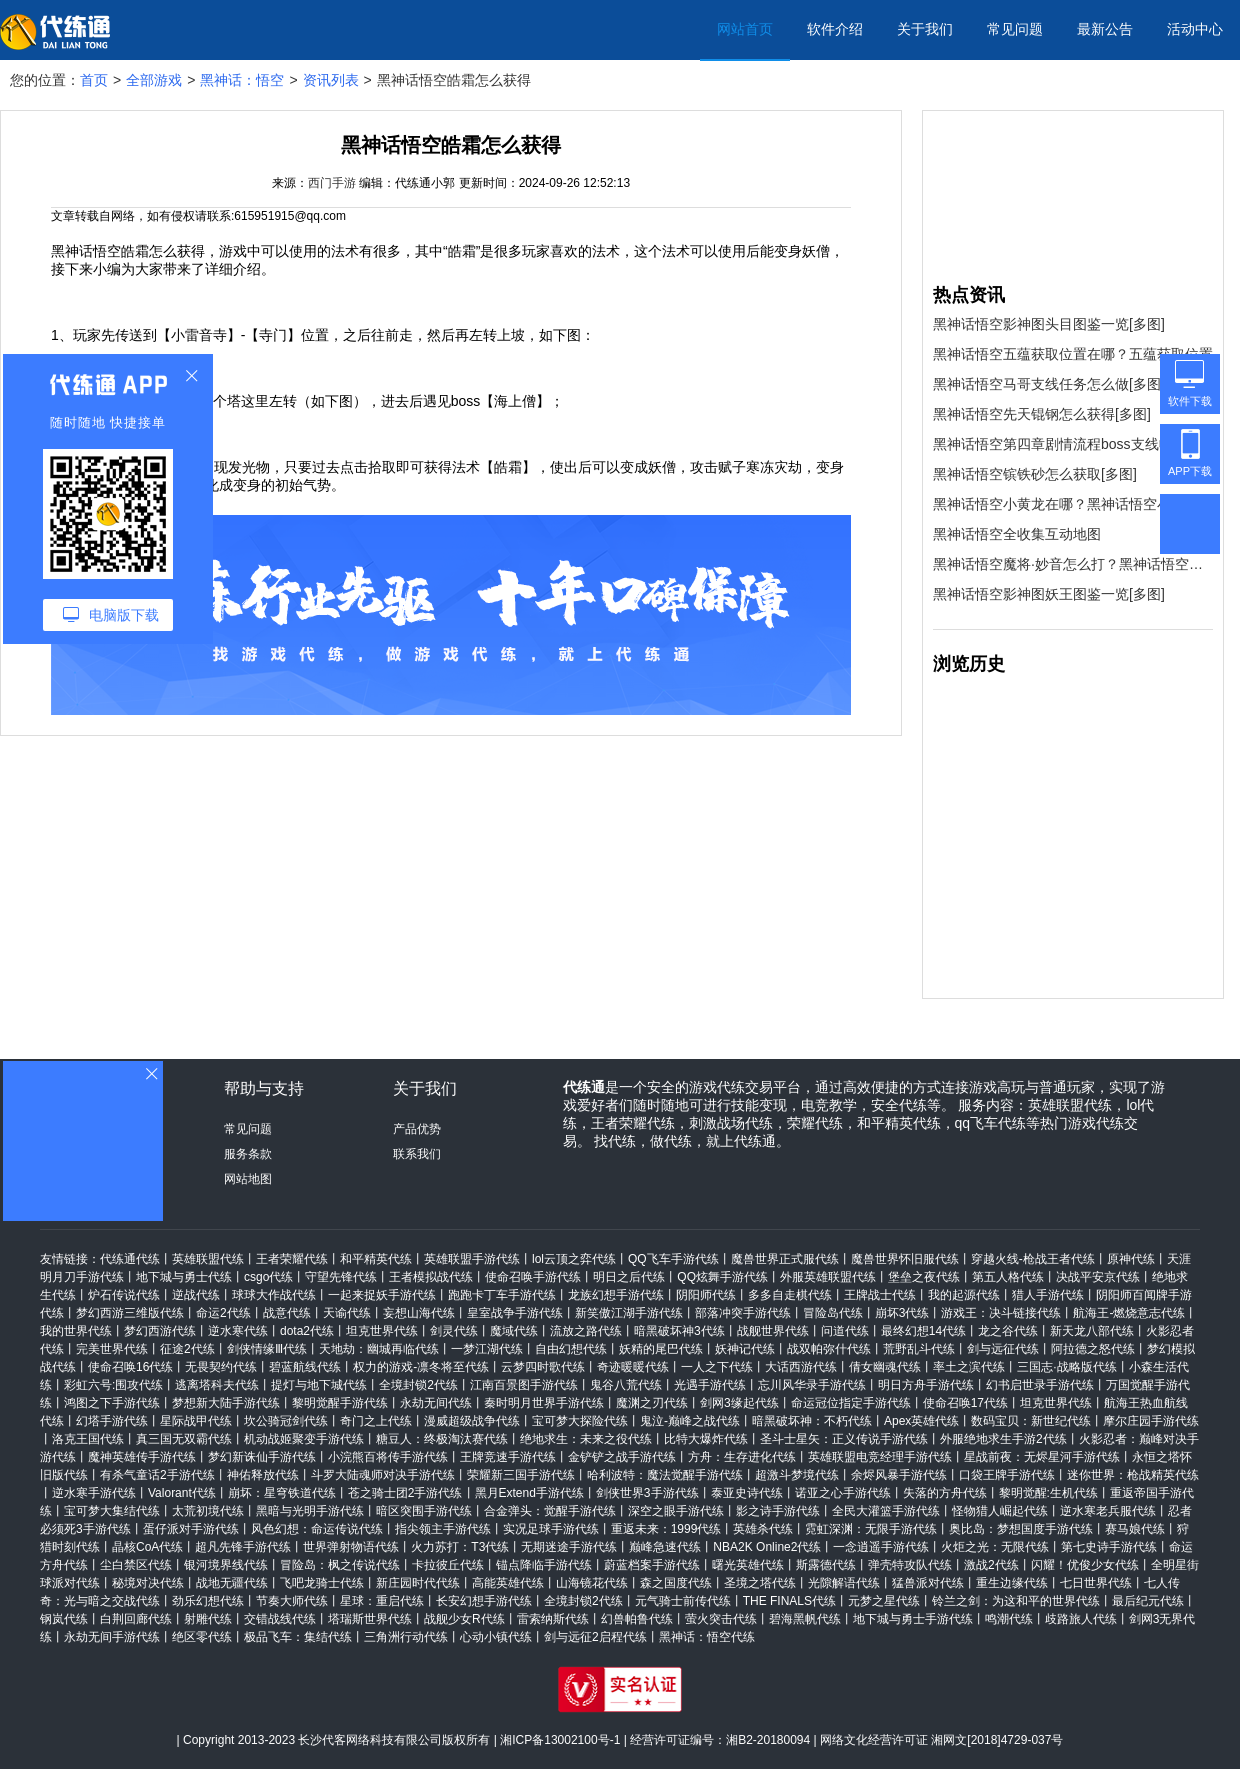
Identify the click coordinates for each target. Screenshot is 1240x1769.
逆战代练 (196, 1295)
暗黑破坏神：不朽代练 (812, 1421)
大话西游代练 (801, 1367)
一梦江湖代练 (487, 1349)
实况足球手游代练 (551, 1529)
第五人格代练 (1008, 1277)
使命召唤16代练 (130, 1367)
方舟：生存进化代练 (742, 1457)
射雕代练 (208, 1619)
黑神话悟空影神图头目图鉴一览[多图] (1049, 324)
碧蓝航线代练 (305, 1367)
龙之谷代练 (1008, 1331)
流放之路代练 (586, 1331)
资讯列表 (331, 80)
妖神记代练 (745, 1349)
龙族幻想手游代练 (616, 1295)
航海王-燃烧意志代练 (1129, 1313)
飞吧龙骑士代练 (322, 1583)
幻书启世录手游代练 (1040, 1385)
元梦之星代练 (884, 1601)
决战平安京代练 (1098, 1277)
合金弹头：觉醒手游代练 (550, 1511)
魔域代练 (514, 1331)
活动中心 (1195, 29)
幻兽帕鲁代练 (637, 1619)
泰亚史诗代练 (747, 1493)
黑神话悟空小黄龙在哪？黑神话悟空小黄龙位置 (1073, 504)
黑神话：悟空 (242, 80)
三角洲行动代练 (406, 1637)
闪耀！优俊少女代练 (1085, 1565)
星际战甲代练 (196, 1421)
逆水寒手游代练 (94, 1493)
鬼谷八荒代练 (626, 1385)
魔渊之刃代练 (652, 1403)
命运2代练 (223, 1313)
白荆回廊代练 (136, 1619)
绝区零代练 (202, 1637)
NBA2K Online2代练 (767, 1547)
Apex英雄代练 (921, 1421)
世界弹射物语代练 (351, 1547)
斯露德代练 (826, 1565)
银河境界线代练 (226, 1565)
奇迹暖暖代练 (633, 1367)
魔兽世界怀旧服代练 (905, 1259)
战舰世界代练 (773, 1331)
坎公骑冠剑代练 (286, 1421)
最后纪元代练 (1148, 1601)
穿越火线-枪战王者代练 (1033, 1259)
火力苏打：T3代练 (460, 1547)
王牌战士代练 (880, 1295)
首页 (94, 80)
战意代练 (287, 1313)
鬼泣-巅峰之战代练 (690, 1421)
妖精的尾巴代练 (661, 1349)
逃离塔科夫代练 (217, 1385)
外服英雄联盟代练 (828, 1277)
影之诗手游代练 (778, 1511)
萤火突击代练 (721, 1619)
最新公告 (1105, 29)
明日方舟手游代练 (926, 1385)
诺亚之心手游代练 (843, 1493)
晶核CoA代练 (147, 1547)
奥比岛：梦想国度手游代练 (1021, 1529)
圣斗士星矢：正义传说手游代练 (844, 1439)
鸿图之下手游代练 (112, 1403)
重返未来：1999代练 (666, 1529)
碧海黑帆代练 (805, 1619)
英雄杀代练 (763, 1529)
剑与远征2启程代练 (595, 1637)
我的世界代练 (76, 1331)
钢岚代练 (64, 1619)
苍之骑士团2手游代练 (405, 1493)
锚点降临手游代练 (544, 1565)
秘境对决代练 (148, 1583)
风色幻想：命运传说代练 (317, 1529)
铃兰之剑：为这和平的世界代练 (1016, 1601)
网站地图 (248, 1179)
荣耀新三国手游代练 (521, 1475)
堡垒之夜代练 (924, 1277)
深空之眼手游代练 (676, 1511)
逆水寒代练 (238, 1331)
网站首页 (745, 29)
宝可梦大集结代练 (112, 1511)
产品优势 (417, 1129)
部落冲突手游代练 (743, 1313)
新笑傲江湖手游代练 (629, 1313)
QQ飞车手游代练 (673, 1259)
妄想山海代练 (419, 1313)
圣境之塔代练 (760, 1583)
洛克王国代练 (88, 1439)
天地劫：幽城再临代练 (379, 1349)
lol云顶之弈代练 (574, 1259)
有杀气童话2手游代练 (157, 1475)
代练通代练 (130, 1259)
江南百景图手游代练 (524, 1385)
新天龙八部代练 (1092, 1331)
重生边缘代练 (1012, 1583)
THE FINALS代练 (789, 1601)
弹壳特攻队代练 (910, 1565)
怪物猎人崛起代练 (1000, 1511)
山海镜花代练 (592, 1583)
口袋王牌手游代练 (1007, 1475)
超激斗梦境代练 (797, 1475)
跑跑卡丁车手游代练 (502, 1295)
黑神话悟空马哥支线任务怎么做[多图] (1049, 384)
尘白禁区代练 (136, 1565)
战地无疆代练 (232, 1583)
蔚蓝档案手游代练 (652, 1565)
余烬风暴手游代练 (899, 1475)
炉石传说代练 (124, 1295)
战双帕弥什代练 (829, 1349)
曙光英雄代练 (748, 1565)
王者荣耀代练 (292, 1259)
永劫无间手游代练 (112, 1637)
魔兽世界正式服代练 (785, 1259)
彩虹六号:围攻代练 (113, 1385)
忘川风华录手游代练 (812, 1385)
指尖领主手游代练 (443, 1529)
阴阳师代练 (706, 1295)
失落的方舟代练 (945, 1493)
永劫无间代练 (436, 1403)
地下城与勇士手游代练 (913, 1619)
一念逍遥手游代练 (881, 1547)
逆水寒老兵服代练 (1108, 1511)
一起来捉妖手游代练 (382, 1295)
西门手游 (332, 183)
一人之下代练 (717, 1367)
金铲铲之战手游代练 (622, 1457)
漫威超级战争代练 (472, 1421)
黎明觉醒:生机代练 (1048, 1493)
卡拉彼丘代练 (448, 1565)
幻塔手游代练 (112, 1421)
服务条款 (248, 1154)
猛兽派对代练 (928, 1583)
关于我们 (925, 29)
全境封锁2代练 (418, 1385)
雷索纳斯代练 (553, 1619)
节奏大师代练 (292, 1601)
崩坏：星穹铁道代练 (282, 1493)
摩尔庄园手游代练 (1151, 1421)
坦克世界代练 (382, 1331)
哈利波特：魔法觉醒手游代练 (665, 1475)
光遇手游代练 (710, 1385)
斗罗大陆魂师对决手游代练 (383, 1475)
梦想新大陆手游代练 (226, 1403)
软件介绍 (835, 29)
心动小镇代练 (496, 1637)
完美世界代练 (112, 1349)
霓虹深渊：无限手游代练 (871, 1529)
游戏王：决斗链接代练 (1001, 1313)
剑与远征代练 (1003, 1349)
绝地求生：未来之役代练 (586, 1439)
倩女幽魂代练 (885, 1367)
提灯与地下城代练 (319, 1385)
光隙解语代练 (844, 1583)
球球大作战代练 (274, 1295)
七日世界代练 (1096, 1583)
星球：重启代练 (382, 1601)
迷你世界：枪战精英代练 (1133, 1475)
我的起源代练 (964, 1295)
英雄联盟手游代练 (472, 1259)
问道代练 (845, 1331)
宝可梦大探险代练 (580, 1421)
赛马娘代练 (1135, 1529)
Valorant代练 (182, 1493)
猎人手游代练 (1048, 1295)
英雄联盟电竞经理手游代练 (880, 1457)
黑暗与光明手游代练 (310, 1511)
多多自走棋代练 (790, 1295)
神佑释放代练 (263, 1475)
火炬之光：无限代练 (995, 1547)
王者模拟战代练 (431, 1277)
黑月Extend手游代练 (529, 1493)
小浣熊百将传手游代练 (388, 1457)
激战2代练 (991, 1565)
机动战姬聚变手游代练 (304, 1439)
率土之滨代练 (969, 1367)
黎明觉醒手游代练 (340, 1403)
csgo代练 (268, 1277)
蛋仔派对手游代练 (191, 1529)
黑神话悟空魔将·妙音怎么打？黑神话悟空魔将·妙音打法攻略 (1073, 564)
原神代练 (1131, 1259)
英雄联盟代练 (208, 1259)
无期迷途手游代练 (569, 1547)
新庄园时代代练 (418, 1583)
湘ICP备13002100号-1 (560, 1740)
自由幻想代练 (571, 1349)
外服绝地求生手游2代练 (1003, 1439)
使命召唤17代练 (965, 1403)
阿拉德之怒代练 (1093, 1349)
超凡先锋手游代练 (243, 1547)
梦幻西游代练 (160, 1331)
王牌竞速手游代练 (508, 1457)
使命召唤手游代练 (533, 1277)
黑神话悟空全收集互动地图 (1017, 534)
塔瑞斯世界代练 (370, 1619)
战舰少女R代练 (464, 1619)
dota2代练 (307, 1331)
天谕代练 (347, 1313)
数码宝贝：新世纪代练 (1031, 1421)
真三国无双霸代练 (184, 1439)
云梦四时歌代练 (543, 1367)
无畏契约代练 (221, 1367)
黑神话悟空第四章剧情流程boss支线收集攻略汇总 (1073, 444)
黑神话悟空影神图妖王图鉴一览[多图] (1049, 594)
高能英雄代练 (508, 1583)
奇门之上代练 (376, 1421)
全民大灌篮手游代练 (886, 1511)
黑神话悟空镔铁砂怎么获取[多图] (1035, 474)
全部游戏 (154, 80)
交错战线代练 (280, 1619)
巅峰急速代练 (665, 1547)
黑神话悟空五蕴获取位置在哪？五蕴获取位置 (1073, 354)
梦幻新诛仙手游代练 (262, 1457)
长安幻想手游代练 (484, 1601)
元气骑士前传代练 (683, 1601)
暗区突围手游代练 (424, 1511)
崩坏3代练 (902, 1313)
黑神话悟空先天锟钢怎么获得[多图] (1042, 414)
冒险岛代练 (833, 1313)
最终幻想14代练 (923, 1331)
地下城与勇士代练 (184, 1277)
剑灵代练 (454, 1331)
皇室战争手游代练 (515, 1313)
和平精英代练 (376, 1259)
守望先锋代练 (341, 1277)
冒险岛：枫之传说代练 (340, 1565)
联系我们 (417, 1154)
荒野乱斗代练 (919, 1349)
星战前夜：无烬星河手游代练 (1042, 1457)
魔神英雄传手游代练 (142, 1457)
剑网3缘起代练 (739, 1403)
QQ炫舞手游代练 (722, 1277)
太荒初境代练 (208, 1511)
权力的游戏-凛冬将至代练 (421, 1367)
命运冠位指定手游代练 (851, 1403)
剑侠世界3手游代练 (647, 1493)
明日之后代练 (629, 1277)
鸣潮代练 (1009, 1619)
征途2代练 (187, 1349)
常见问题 (1015, 29)
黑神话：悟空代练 (707, 1637)
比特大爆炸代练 (706, 1439)
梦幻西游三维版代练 (130, 1313)
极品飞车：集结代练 (298, 1637)
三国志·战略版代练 (1066, 1367)
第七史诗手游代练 (1109, 1547)
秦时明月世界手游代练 (544, 1403)
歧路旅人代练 (1081, 1619)
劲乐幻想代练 (208, 1601)
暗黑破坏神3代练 (679, 1331)
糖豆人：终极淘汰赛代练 (442, 1439)
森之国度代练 (676, 1583)
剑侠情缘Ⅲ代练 (267, 1349)
